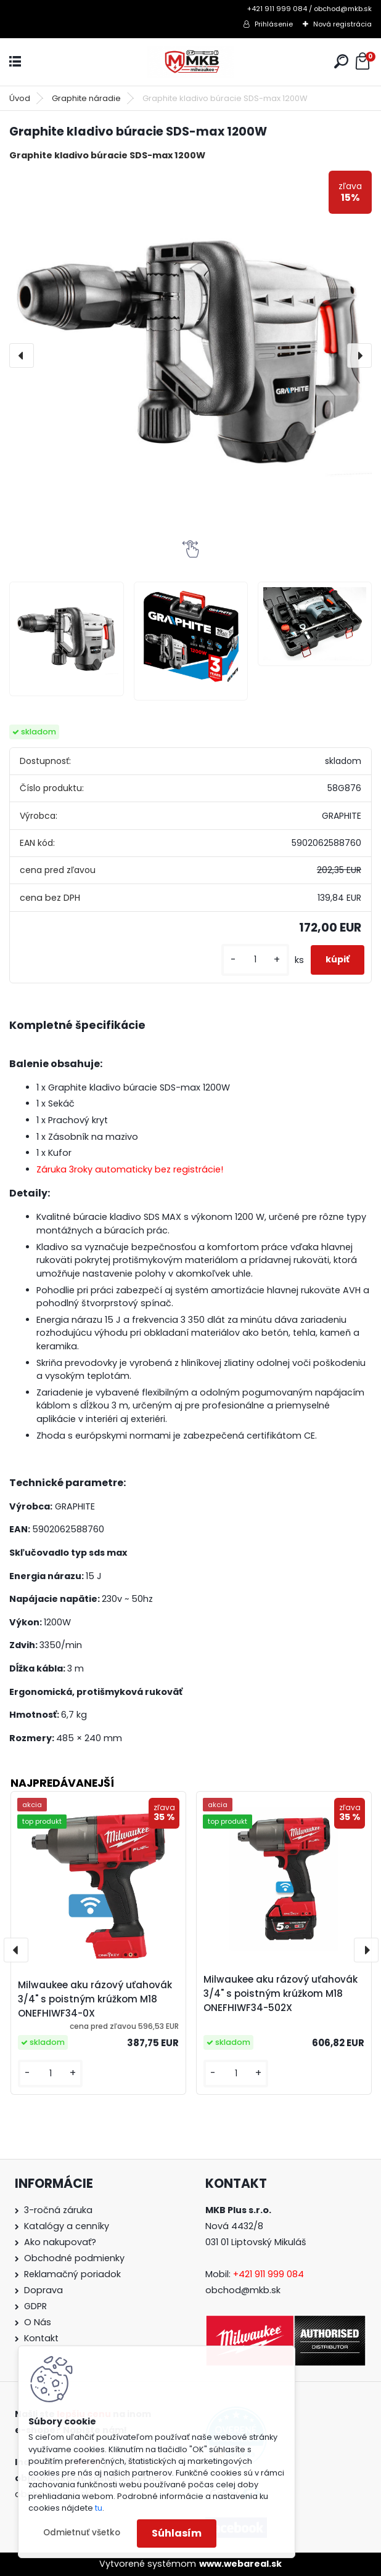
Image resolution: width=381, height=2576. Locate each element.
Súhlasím (177, 2533)
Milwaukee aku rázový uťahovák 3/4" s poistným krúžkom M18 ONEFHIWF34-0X (95, 1999)
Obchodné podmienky (74, 2258)
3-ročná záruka (58, 2210)
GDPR (35, 2306)
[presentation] (21, 355)
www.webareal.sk (240, 2564)
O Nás (37, 2322)
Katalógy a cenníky (66, 2226)
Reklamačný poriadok (72, 2274)
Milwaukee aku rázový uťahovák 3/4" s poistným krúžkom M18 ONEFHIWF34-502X (280, 1993)
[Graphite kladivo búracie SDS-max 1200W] (190, 352)
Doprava (43, 2290)
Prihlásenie (274, 24)
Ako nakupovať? (60, 2242)
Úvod (19, 98)
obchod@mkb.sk (243, 2290)
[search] (341, 61)
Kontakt (41, 2338)
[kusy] (255, 959)
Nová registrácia (342, 24)
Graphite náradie (86, 98)
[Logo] (190, 62)
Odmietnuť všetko (81, 2532)
